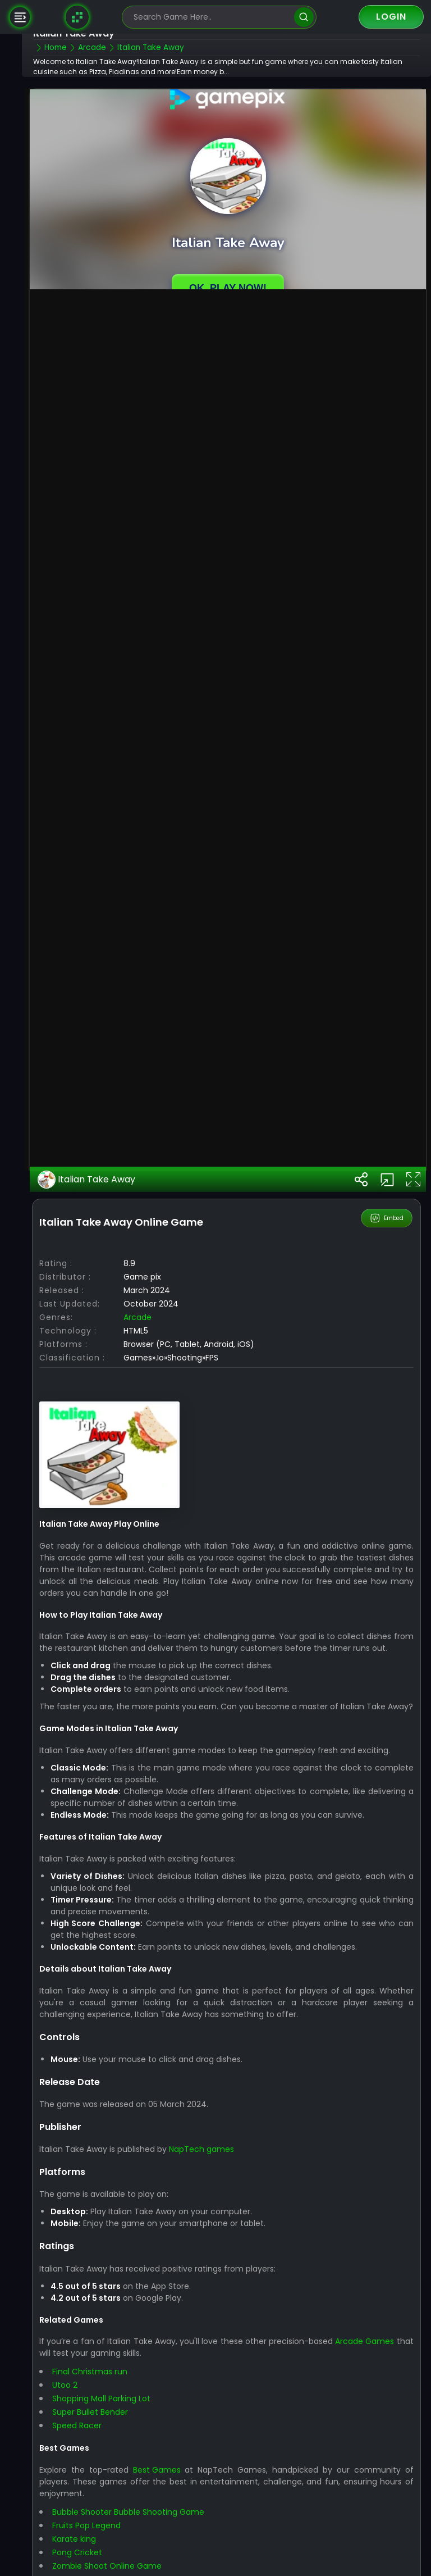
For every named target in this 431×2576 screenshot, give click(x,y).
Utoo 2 (79, 2544)
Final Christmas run (104, 2531)
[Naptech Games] (77, 17)
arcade (152, 1453)
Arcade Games (384, 2500)
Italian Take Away (101, 1316)
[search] (304, 17)
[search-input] (211, 17)
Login (391, 16)
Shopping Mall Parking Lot (116, 2558)
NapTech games (216, 2308)
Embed (387, 1354)
